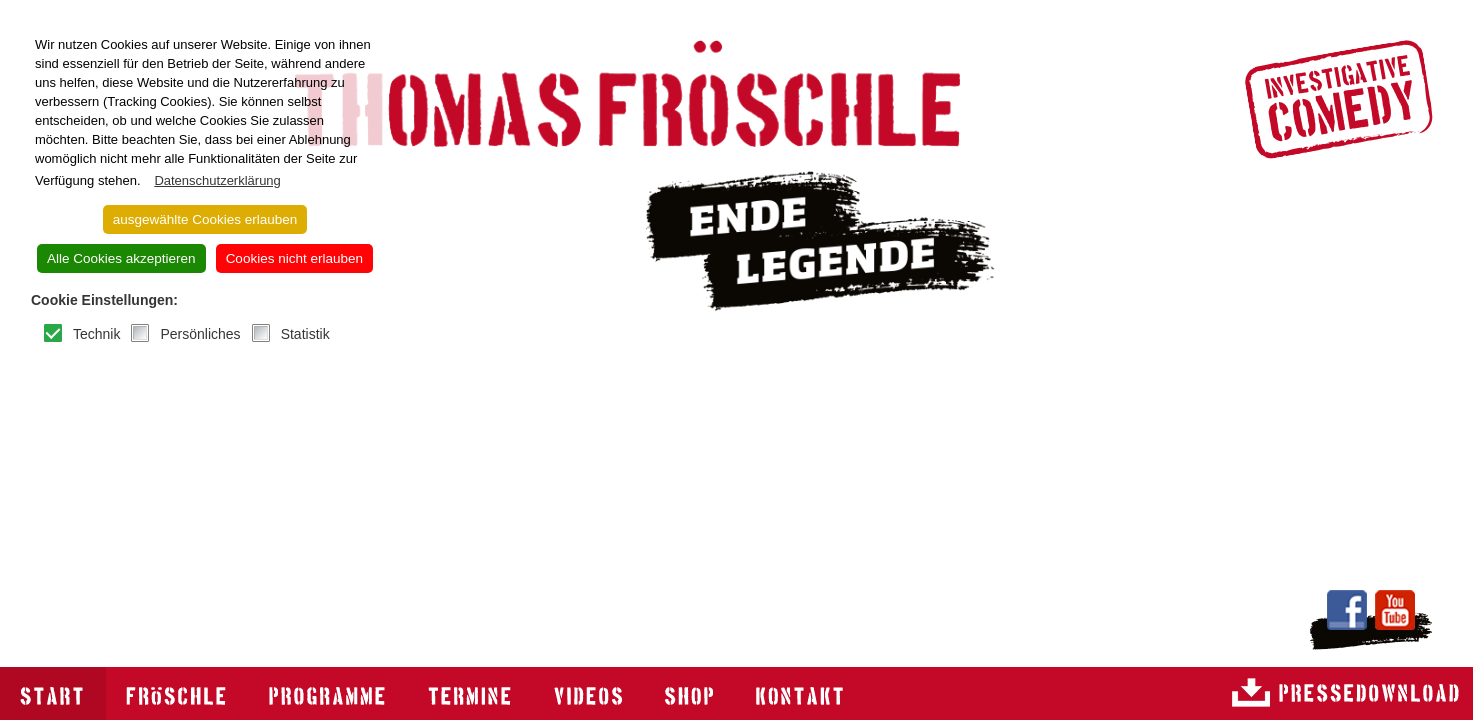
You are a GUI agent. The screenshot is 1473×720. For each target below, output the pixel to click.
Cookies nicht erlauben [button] (294, 258)
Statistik (305, 334)
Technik (96, 334)
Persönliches (200, 334)
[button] (145, 181)
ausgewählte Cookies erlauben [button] (205, 219)
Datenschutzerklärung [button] (217, 180)
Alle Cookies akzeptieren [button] (121, 258)
